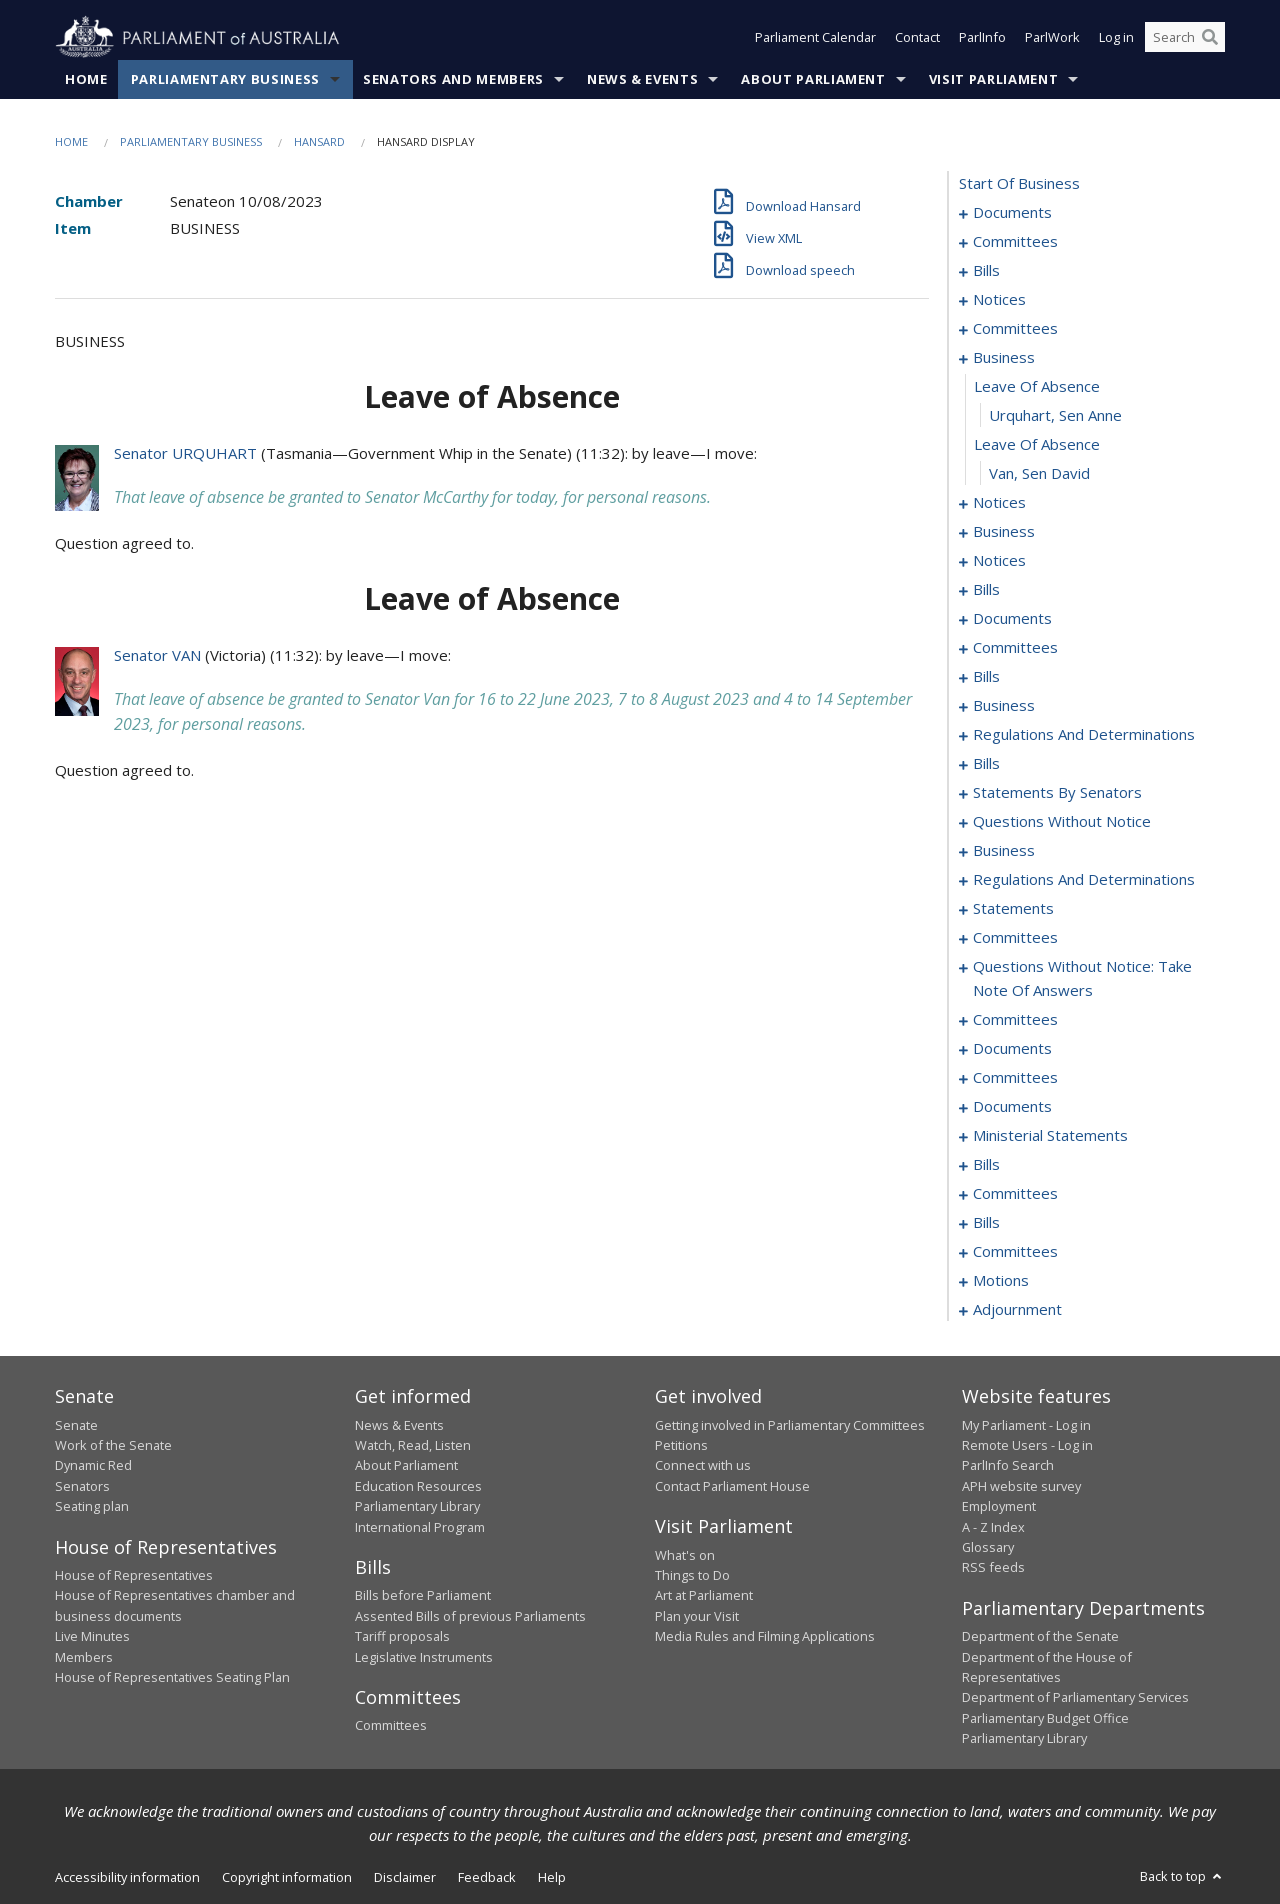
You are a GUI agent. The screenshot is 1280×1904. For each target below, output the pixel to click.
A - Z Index (993, 1527)
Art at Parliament (704, 1596)
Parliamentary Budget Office (1045, 1718)
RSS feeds (993, 1568)
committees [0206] (1015, 1020)
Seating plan (92, 1507)
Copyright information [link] (287, 1877)
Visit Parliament (993, 79)
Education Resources (418, 1486)
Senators (82, 1486)
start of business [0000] (1019, 184)
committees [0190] (1015, 938)
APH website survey (1021, 1486)
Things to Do (692, 1575)
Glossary (988, 1547)
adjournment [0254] (1017, 1310)
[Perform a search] (1210, 38)
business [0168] (1004, 851)
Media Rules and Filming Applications (765, 1637)
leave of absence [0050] (1037, 445)
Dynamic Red (93, 1466)
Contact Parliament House (732, 1486)
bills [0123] (986, 764)
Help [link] (552, 1877)
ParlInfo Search (1008, 1466)
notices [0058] (999, 561)
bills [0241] (986, 1223)
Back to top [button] (1182, 1876)
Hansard (319, 141)
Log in (1116, 38)
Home (86, 79)
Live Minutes (92, 1637)
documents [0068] (1012, 619)
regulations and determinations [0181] (1084, 880)
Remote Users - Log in (1027, 1445)
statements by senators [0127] (1057, 793)
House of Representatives (134, 1575)
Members (84, 1657)
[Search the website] (1185, 38)
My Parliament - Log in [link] (1026, 1425)
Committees (391, 1726)
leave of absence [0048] (1037, 387)
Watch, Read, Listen (413, 1445)
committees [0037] (1015, 329)
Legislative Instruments (424, 1657)
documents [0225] (1012, 1107)
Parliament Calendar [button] (815, 38)
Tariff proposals (402, 1637)
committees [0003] (1015, 242)
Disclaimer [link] (405, 1877)
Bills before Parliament (423, 1596)
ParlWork (1052, 38)
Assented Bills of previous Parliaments (470, 1616)
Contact (917, 38)
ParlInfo (982, 38)
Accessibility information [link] (127, 1877)
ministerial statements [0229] (1050, 1136)
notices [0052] (999, 503)
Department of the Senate (1040, 1637)
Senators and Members (453, 79)
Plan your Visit (697, 1616)
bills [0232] (986, 1165)
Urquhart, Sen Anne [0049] (1055, 416)
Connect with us (703, 1466)
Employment (999, 1507)
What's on (685, 1555)
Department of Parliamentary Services (1075, 1698)
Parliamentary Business (225, 79)
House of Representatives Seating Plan (172, 1677)
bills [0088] (986, 677)
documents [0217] (1012, 1049)
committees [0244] (1015, 1252)
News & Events (642, 79)
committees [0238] (1015, 1194)
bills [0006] (986, 271)
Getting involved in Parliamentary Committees (790, 1425)
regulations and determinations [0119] (1084, 735)
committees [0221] (1015, 1078)
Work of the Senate (113, 1445)
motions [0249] (1001, 1281)
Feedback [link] (487, 1877)
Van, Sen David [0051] (1039, 474)
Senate (76, 1425)
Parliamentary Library (417, 1507)
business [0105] (1004, 706)
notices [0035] (999, 300)
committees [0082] (1015, 648)
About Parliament (813, 79)
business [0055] (1004, 532)
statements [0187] (1013, 909)
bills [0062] (986, 590)
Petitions (681, 1445)
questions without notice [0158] (1062, 822)
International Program (420, 1527)
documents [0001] (1012, 213)
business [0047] (1004, 358)
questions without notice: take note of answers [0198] (1082, 979)
